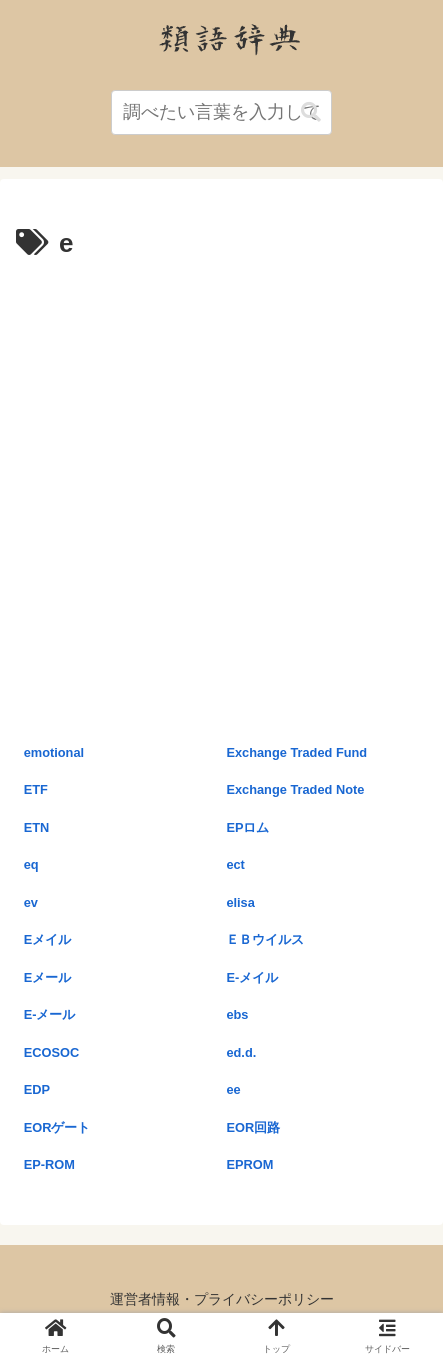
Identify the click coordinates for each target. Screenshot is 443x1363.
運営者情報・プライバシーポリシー (222, 1299)
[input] (222, 112)
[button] (311, 112)
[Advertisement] (221, 498)
